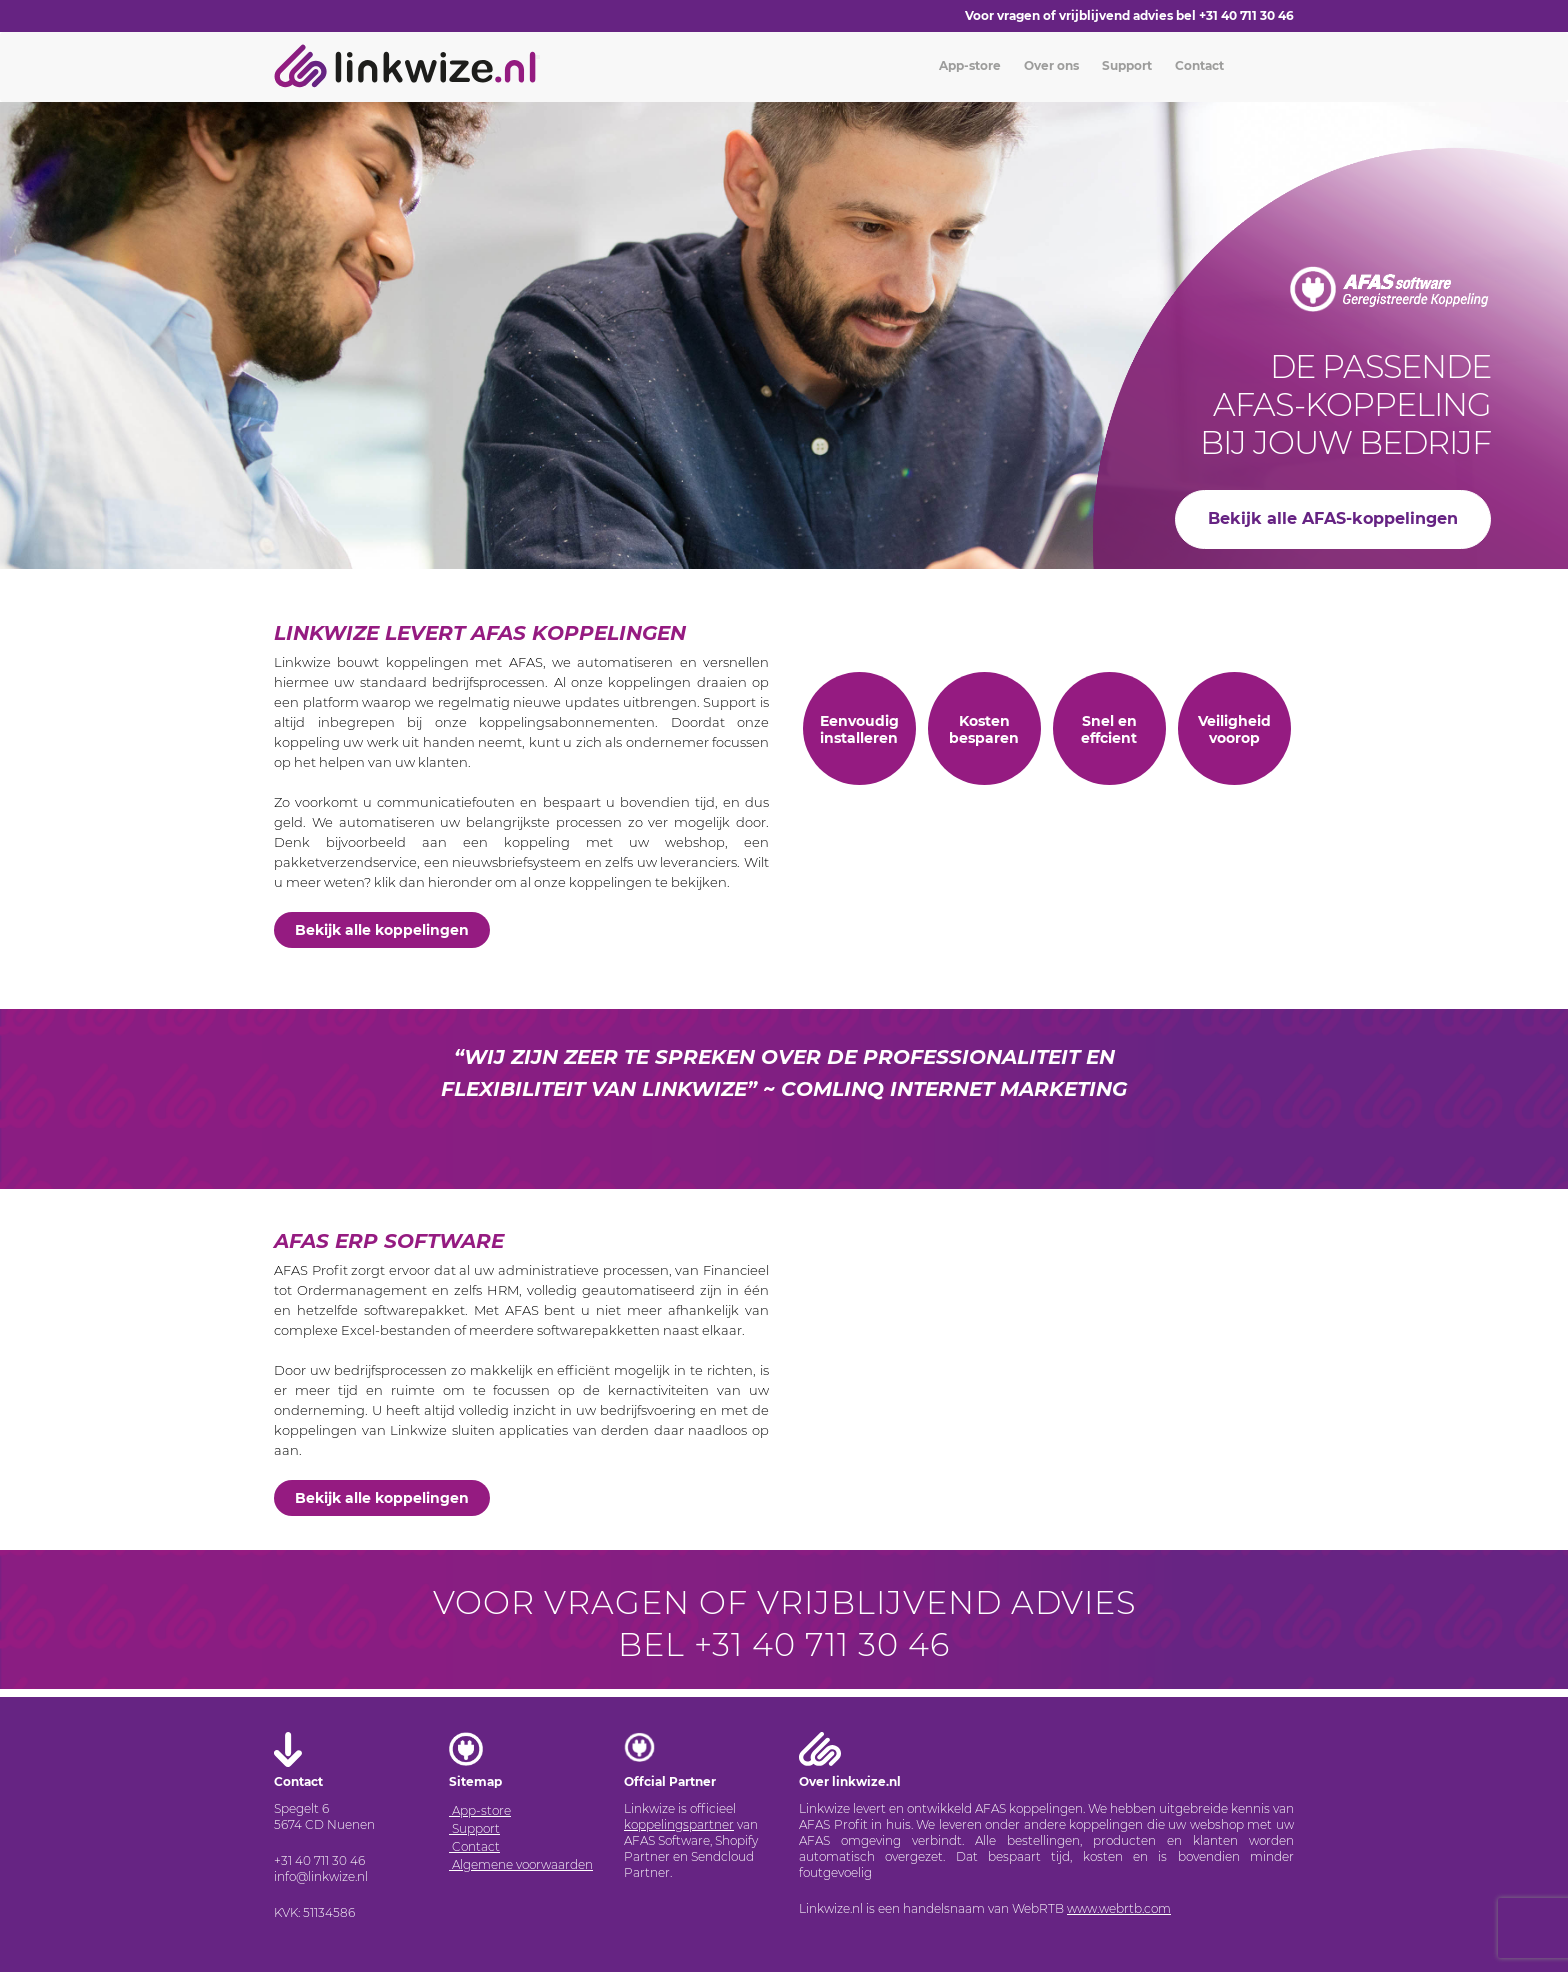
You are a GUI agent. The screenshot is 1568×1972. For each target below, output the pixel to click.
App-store (968, 65)
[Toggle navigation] (538, 57)
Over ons (1050, 65)
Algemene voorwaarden (521, 1864)
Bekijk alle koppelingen (382, 930)
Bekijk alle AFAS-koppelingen (1333, 518)
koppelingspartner (679, 1824)
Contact (1198, 65)
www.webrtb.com (1119, 1908)
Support (1125, 65)
